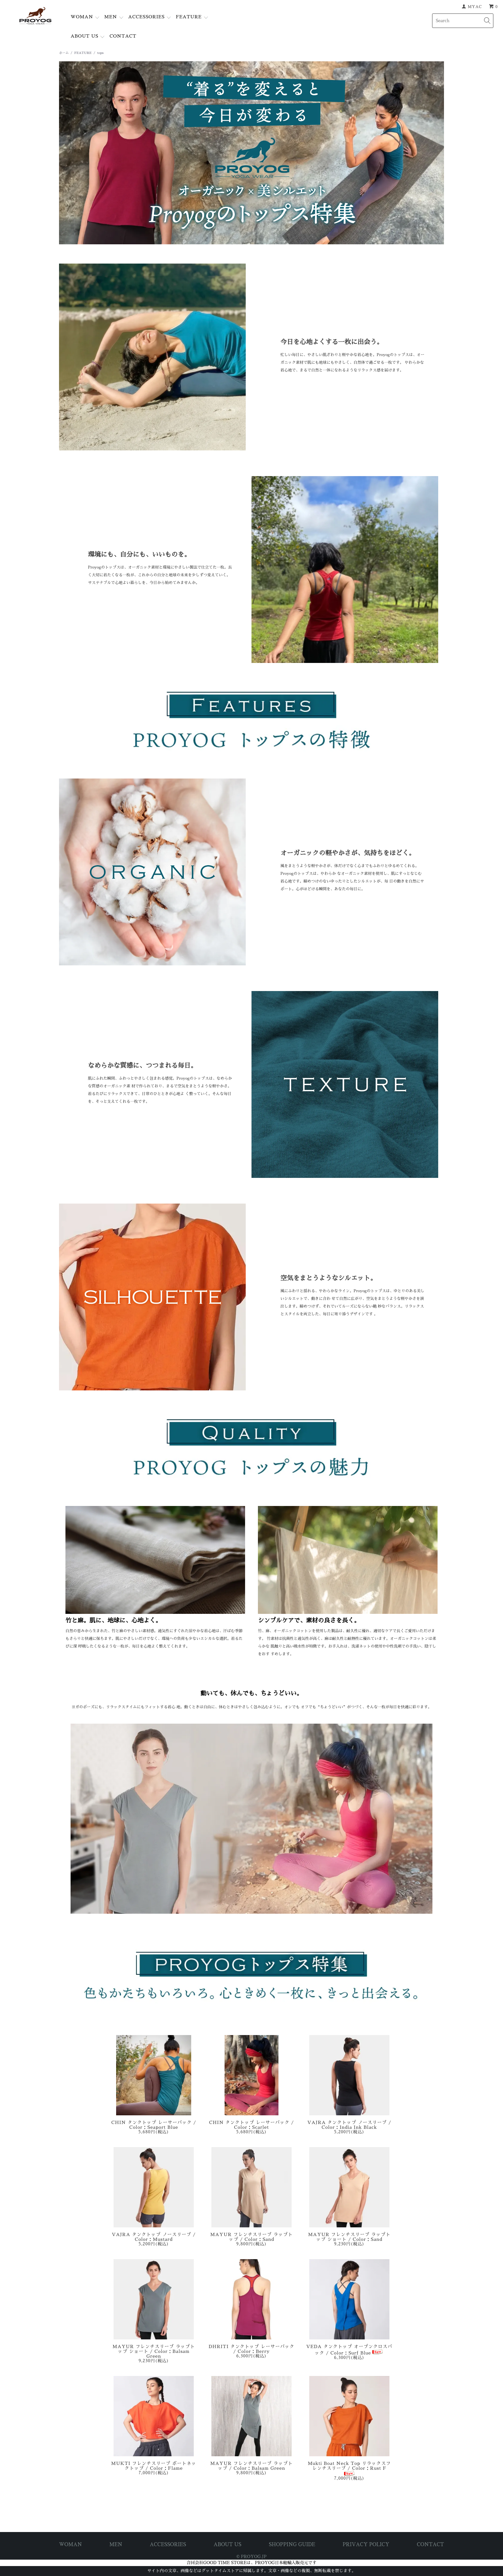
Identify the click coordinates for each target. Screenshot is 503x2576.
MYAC (475, 7)
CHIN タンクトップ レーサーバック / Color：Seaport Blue (153, 2124)
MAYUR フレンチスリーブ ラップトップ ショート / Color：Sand (349, 2236)
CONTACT (122, 36)
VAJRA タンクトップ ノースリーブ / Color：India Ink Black (349, 2124)
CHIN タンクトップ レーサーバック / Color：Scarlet (251, 2124)
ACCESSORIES (146, 16)
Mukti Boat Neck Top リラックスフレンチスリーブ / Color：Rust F (349, 2468)
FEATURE (189, 16)
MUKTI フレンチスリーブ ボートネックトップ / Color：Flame (153, 2465)
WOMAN (82, 16)
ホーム (64, 53)
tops (100, 53)
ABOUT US (84, 36)
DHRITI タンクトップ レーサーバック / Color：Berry (251, 2349)
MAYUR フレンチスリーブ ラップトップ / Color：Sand (251, 2236)
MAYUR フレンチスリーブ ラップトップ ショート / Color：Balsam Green (154, 2351)
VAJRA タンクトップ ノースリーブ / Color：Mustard (154, 2236)
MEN (110, 16)
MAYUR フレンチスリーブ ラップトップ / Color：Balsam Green (251, 2465)
